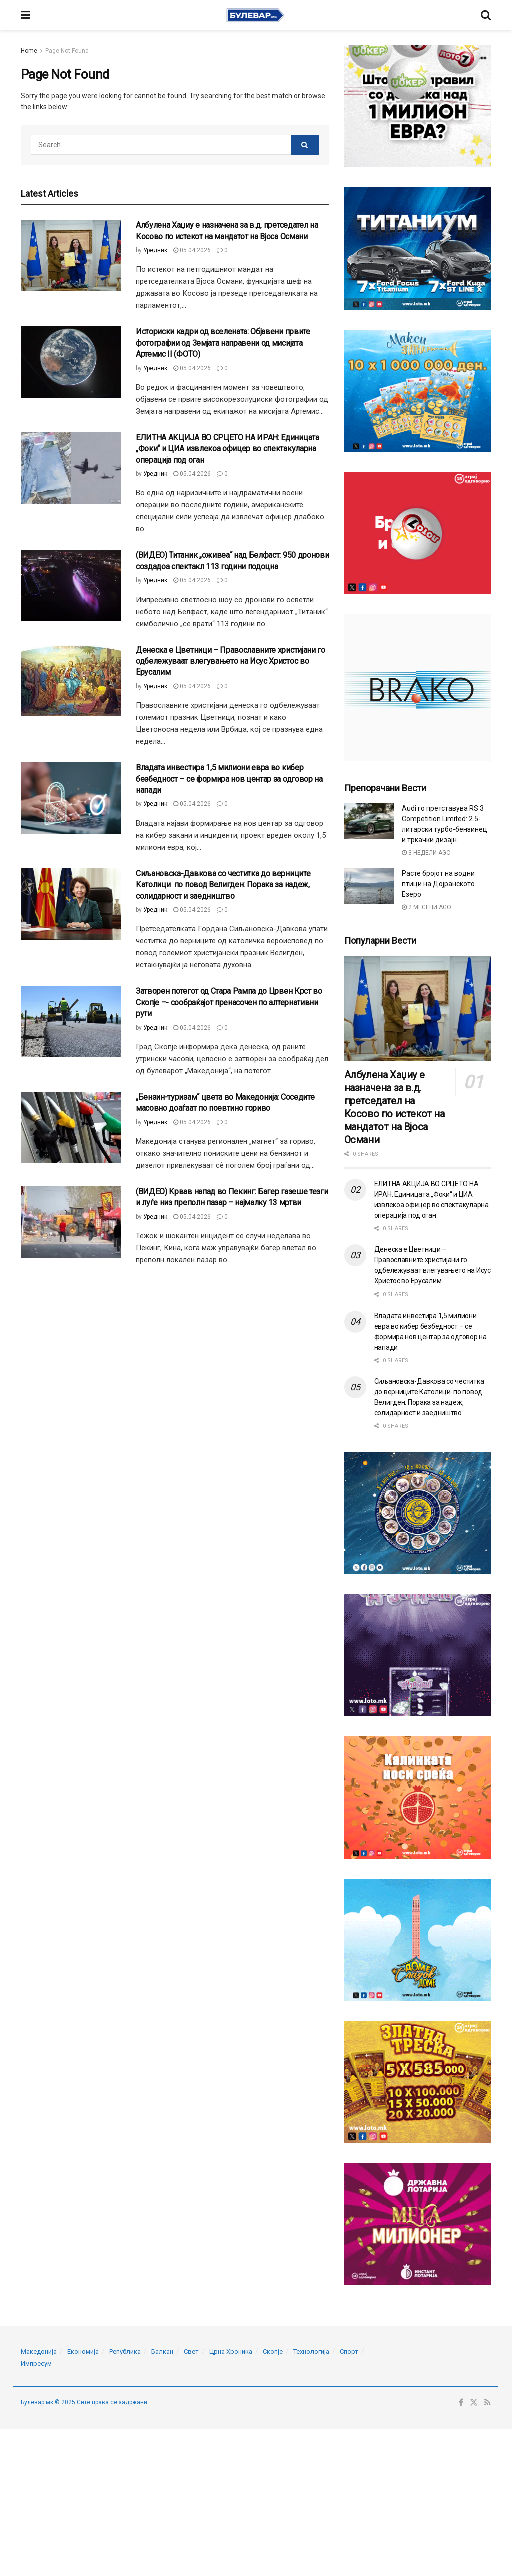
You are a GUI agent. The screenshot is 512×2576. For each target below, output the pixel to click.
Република (125, 2351)
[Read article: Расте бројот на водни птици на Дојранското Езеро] (369, 886)
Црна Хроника (231, 2351)
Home (29, 50)
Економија (83, 2351)
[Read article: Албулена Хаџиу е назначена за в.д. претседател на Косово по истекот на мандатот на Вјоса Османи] (71, 255)
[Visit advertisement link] (417, 106)
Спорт (349, 2351)
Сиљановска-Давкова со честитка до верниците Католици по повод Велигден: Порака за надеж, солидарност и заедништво (223, 885)
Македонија (39, 2351)
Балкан (163, 2351)
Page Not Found (67, 50)
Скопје (273, 2351)
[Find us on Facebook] (461, 2403)
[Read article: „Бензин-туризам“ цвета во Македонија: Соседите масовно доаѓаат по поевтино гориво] (71, 1127)
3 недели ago (426, 852)
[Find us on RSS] (487, 2403)
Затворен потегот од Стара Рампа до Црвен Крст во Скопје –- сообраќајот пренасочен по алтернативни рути (229, 1002)
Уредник (156, 250)
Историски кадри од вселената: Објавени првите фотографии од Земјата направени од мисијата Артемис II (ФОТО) (223, 343)
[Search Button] (486, 15)
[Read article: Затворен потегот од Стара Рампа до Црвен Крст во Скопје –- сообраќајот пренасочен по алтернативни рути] (71, 1021)
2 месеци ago (427, 907)
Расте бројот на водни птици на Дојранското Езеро (438, 883)
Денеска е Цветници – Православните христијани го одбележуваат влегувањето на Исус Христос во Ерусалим (231, 661)
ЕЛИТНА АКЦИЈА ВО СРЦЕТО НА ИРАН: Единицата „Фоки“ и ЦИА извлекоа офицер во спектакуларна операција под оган (228, 449)
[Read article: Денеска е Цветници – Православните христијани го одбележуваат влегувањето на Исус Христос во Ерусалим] (71, 680)
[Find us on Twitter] (474, 2403)
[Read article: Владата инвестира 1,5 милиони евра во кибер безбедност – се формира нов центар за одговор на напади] (71, 798)
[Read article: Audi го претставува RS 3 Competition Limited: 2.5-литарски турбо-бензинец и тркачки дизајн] (369, 821)
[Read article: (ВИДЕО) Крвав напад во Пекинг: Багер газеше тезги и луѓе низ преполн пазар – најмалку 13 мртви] (71, 1222)
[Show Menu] (25, 15)
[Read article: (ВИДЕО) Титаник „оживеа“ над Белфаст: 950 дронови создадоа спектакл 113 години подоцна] (71, 585)
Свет (191, 2351)
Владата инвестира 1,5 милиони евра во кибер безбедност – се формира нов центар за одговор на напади (229, 779)
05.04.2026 (192, 250)
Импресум (36, 2363)
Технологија (312, 2351)
